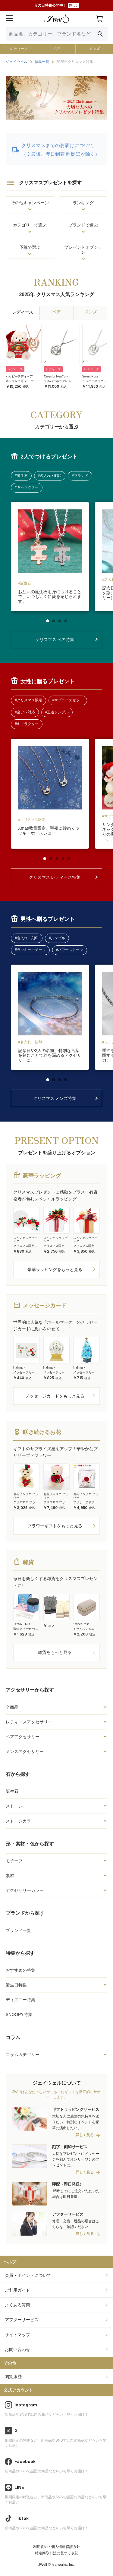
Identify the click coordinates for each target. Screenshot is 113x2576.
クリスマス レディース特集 (55, 877)
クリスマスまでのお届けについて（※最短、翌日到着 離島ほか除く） (60, 150)
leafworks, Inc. (63, 2564)
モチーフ (14, 1860)
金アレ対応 (26, 712)
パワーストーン (70, 950)
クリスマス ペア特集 (54, 639)
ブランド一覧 (18, 1930)
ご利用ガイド (17, 2290)
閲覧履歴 (13, 2376)
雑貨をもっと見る (55, 1652)
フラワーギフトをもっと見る (54, 1525)
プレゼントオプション (83, 250)
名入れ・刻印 (50, 476)
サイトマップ (17, 2334)
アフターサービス (22, 2319)
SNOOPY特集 (19, 2014)
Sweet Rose (90, 376)
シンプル (58, 938)
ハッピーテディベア (19, 376)
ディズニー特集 (20, 1999)
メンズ (94, 49)
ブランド (81, 476)
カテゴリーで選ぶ (30, 225)
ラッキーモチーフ (31, 950)
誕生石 (12, 1791)
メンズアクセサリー (25, 1751)
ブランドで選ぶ (83, 225)
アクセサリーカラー (25, 1890)
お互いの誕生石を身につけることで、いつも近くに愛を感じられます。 (49, 596)
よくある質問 (17, 2304)
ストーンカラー (20, 1821)
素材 (10, 1875)
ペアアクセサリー (22, 1736)
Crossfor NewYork (56, 376)
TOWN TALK (21, 1624)
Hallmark (19, 1367)
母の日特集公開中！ (56, 5)
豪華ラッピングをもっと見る (54, 1269)
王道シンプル (58, 712)
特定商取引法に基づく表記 (56, 2553)
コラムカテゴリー (22, 2054)
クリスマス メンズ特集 (55, 1098)
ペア (56, 49)
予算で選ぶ (29, 247)
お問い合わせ (17, 2349)
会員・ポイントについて (28, 2275)
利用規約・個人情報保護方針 (56, 2547)
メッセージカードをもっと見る (54, 1396)
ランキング (83, 202)
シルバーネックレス (57, 381)
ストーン (14, 1806)
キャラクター (28, 487)
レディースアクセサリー (29, 1722)
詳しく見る (85, 2135)
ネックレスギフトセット (22, 381)
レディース (19, 49)
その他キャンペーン (30, 202)
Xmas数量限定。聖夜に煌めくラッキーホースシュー (49, 830)
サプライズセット (68, 700)
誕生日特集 (16, 1985)
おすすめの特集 (20, 1970)
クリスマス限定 (29, 700)
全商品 (12, 1707)
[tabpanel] (50, 556)
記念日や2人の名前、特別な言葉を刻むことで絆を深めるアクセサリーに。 (49, 1055)
